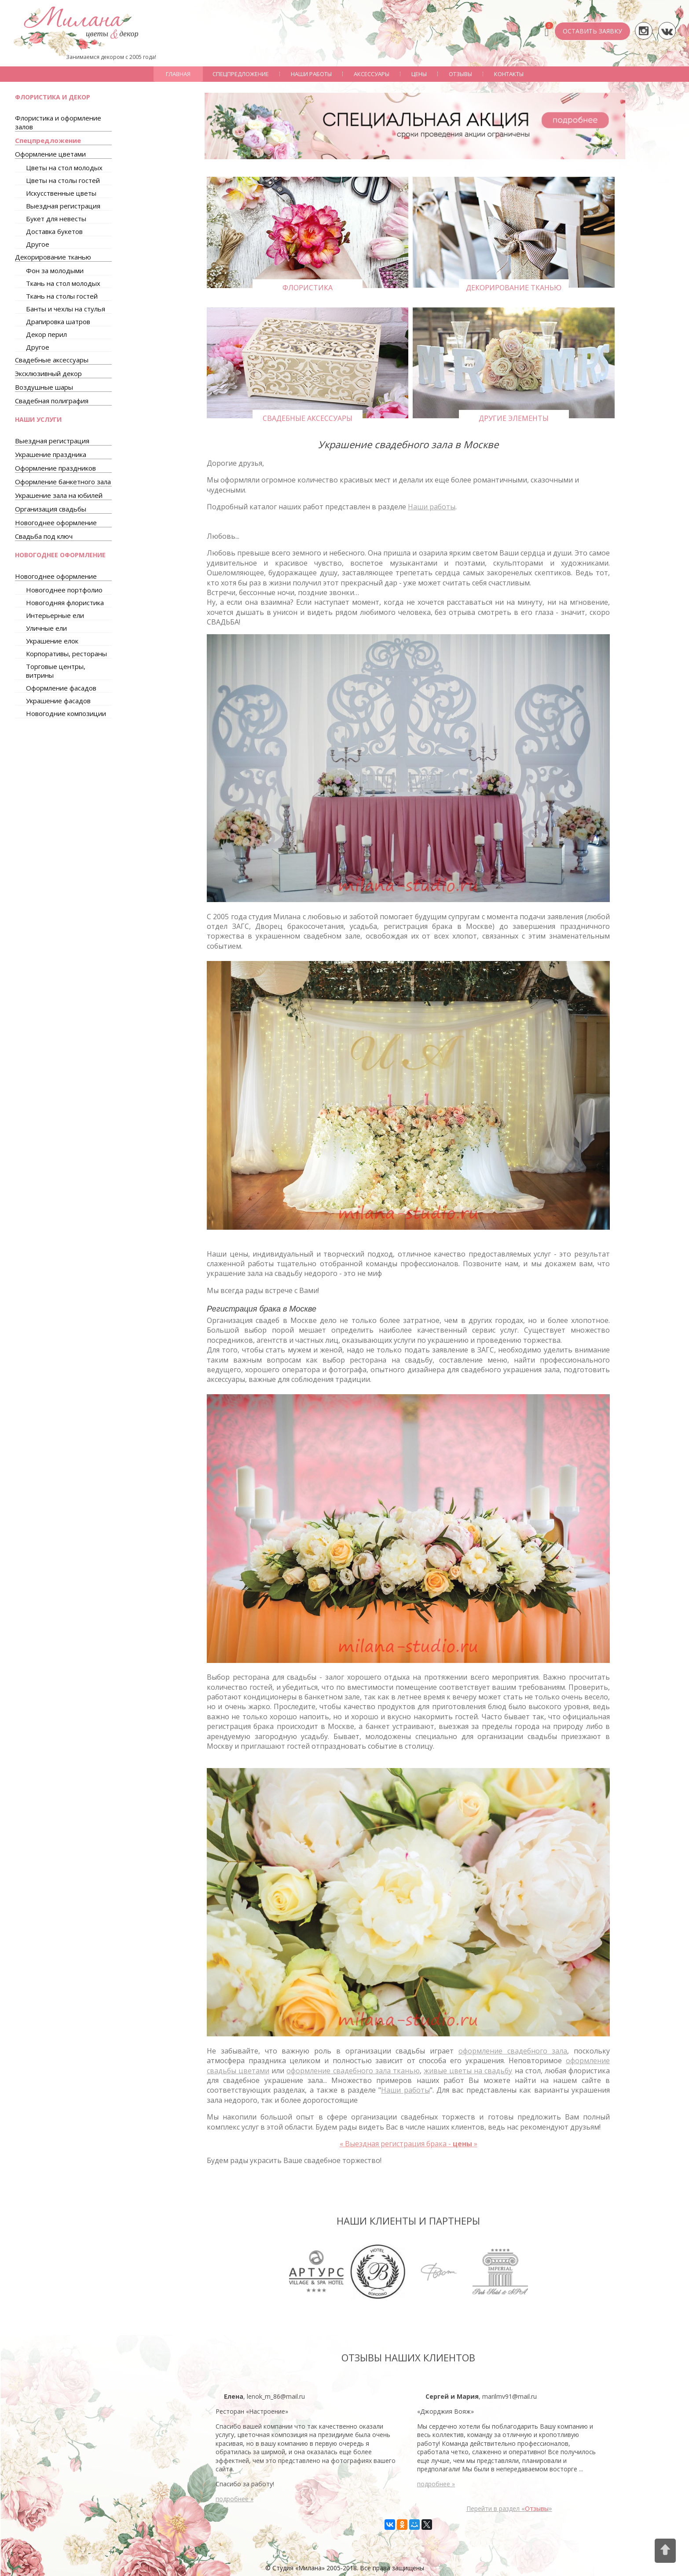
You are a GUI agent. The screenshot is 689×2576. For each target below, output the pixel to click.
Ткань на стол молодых (63, 283)
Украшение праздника (50, 454)
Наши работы (311, 74)
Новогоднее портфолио (64, 589)
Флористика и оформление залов (58, 122)
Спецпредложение (241, 74)
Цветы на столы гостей (63, 180)
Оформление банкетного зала (63, 481)
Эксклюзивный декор (48, 373)
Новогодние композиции (66, 713)
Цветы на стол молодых (64, 167)
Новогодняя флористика (65, 602)
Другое (37, 244)
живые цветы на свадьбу (468, 2070)
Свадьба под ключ (44, 536)
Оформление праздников (55, 468)
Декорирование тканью (53, 256)
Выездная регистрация (63, 205)
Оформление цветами (50, 154)
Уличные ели (46, 628)
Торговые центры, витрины (55, 671)
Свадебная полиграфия (51, 400)
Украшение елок (52, 640)
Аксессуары (371, 74)
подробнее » (234, 2499)
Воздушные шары (44, 387)
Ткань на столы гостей (62, 296)
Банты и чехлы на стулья (65, 308)
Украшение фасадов (58, 700)
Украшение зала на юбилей (59, 495)
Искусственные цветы (61, 193)
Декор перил (46, 334)
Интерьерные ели (55, 615)
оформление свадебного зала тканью (352, 2070)
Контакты (509, 74)
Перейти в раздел (509, 2508)
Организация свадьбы (50, 508)
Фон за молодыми (55, 270)
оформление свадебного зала (513, 2051)
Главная (178, 74)
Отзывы (460, 74)
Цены (419, 74)
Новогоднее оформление (56, 522)
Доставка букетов (54, 231)
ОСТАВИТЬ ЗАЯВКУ (592, 31)
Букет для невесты (56, 218)
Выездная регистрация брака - (408, 2143)
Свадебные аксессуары (51, 359)
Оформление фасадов (61, 687)
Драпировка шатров (58, 321)
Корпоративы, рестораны (66, 653)
